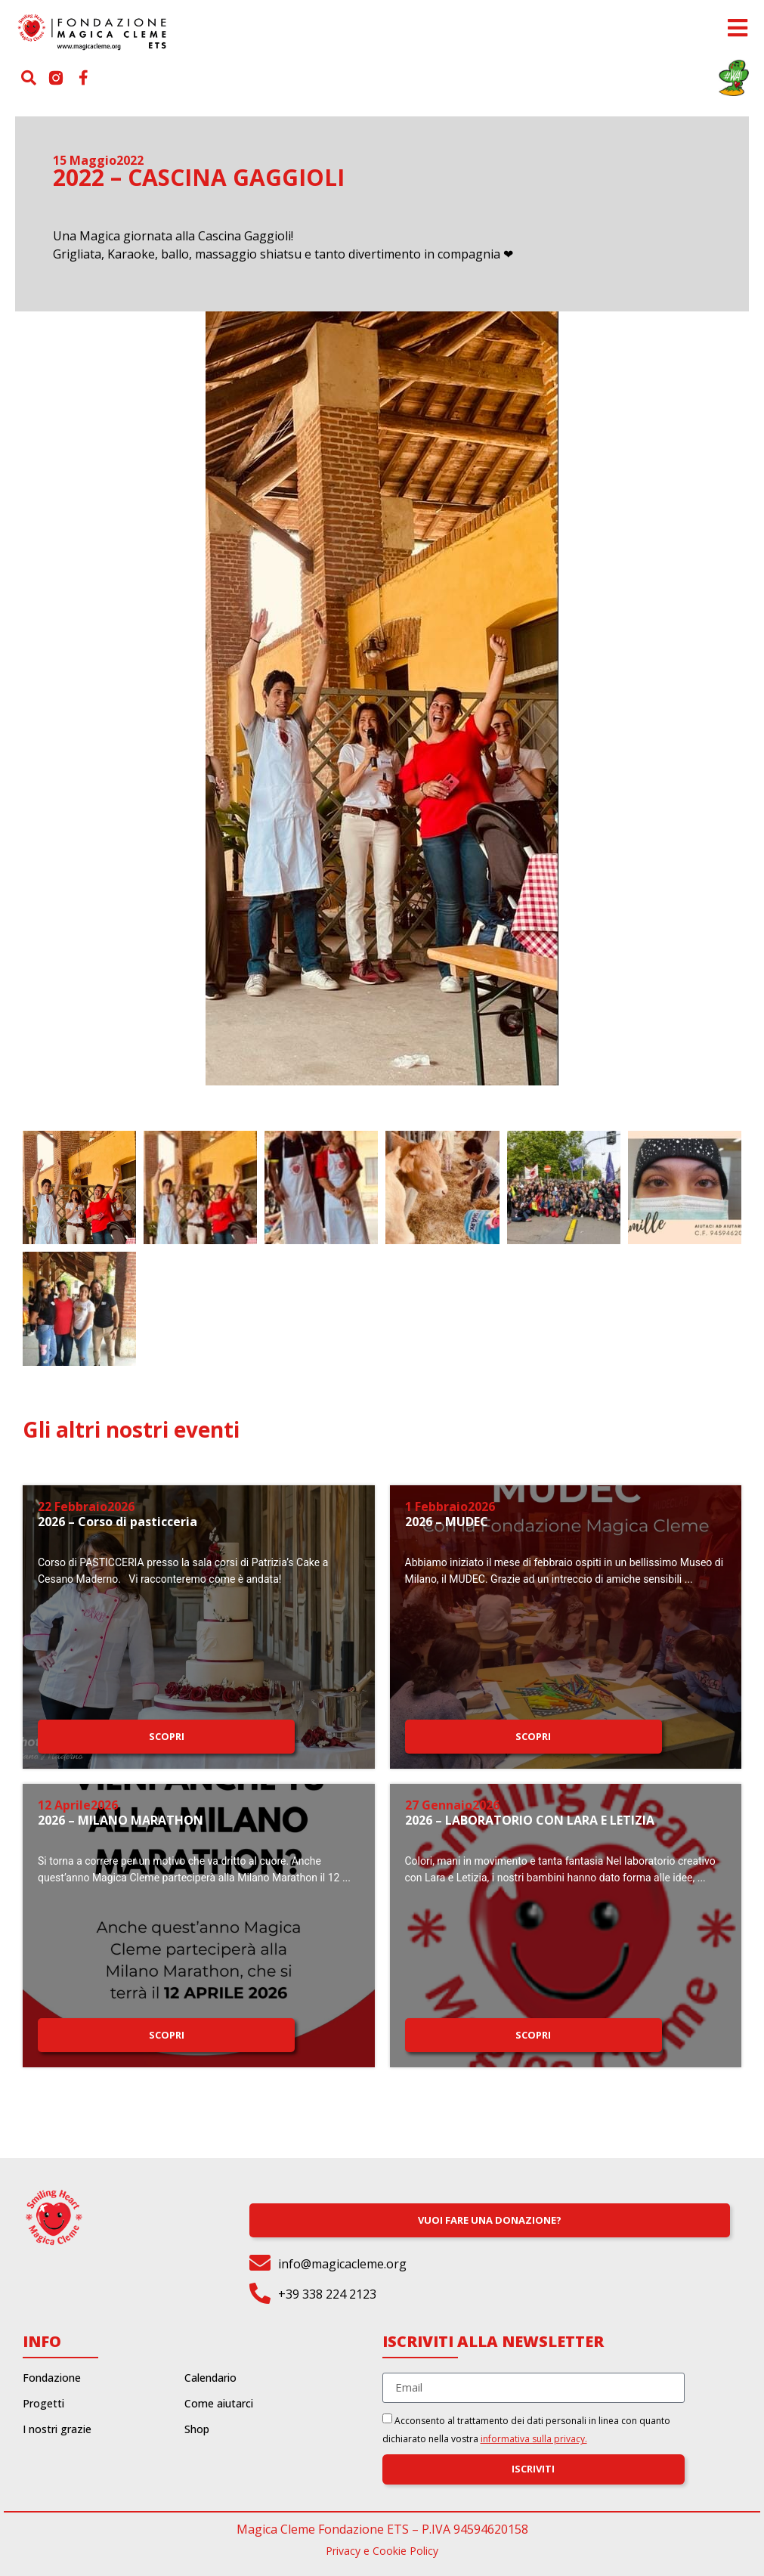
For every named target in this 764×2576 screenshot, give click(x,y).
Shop (196, 2429)
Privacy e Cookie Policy (382, 2550)
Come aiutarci (218, 2403)
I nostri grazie (57, 2429)
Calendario (210, 2378)
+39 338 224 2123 (327, 2294)
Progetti (43, 2403)
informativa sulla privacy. (534, 2438)
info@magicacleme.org (342, 2264)
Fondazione (52, 2378)
